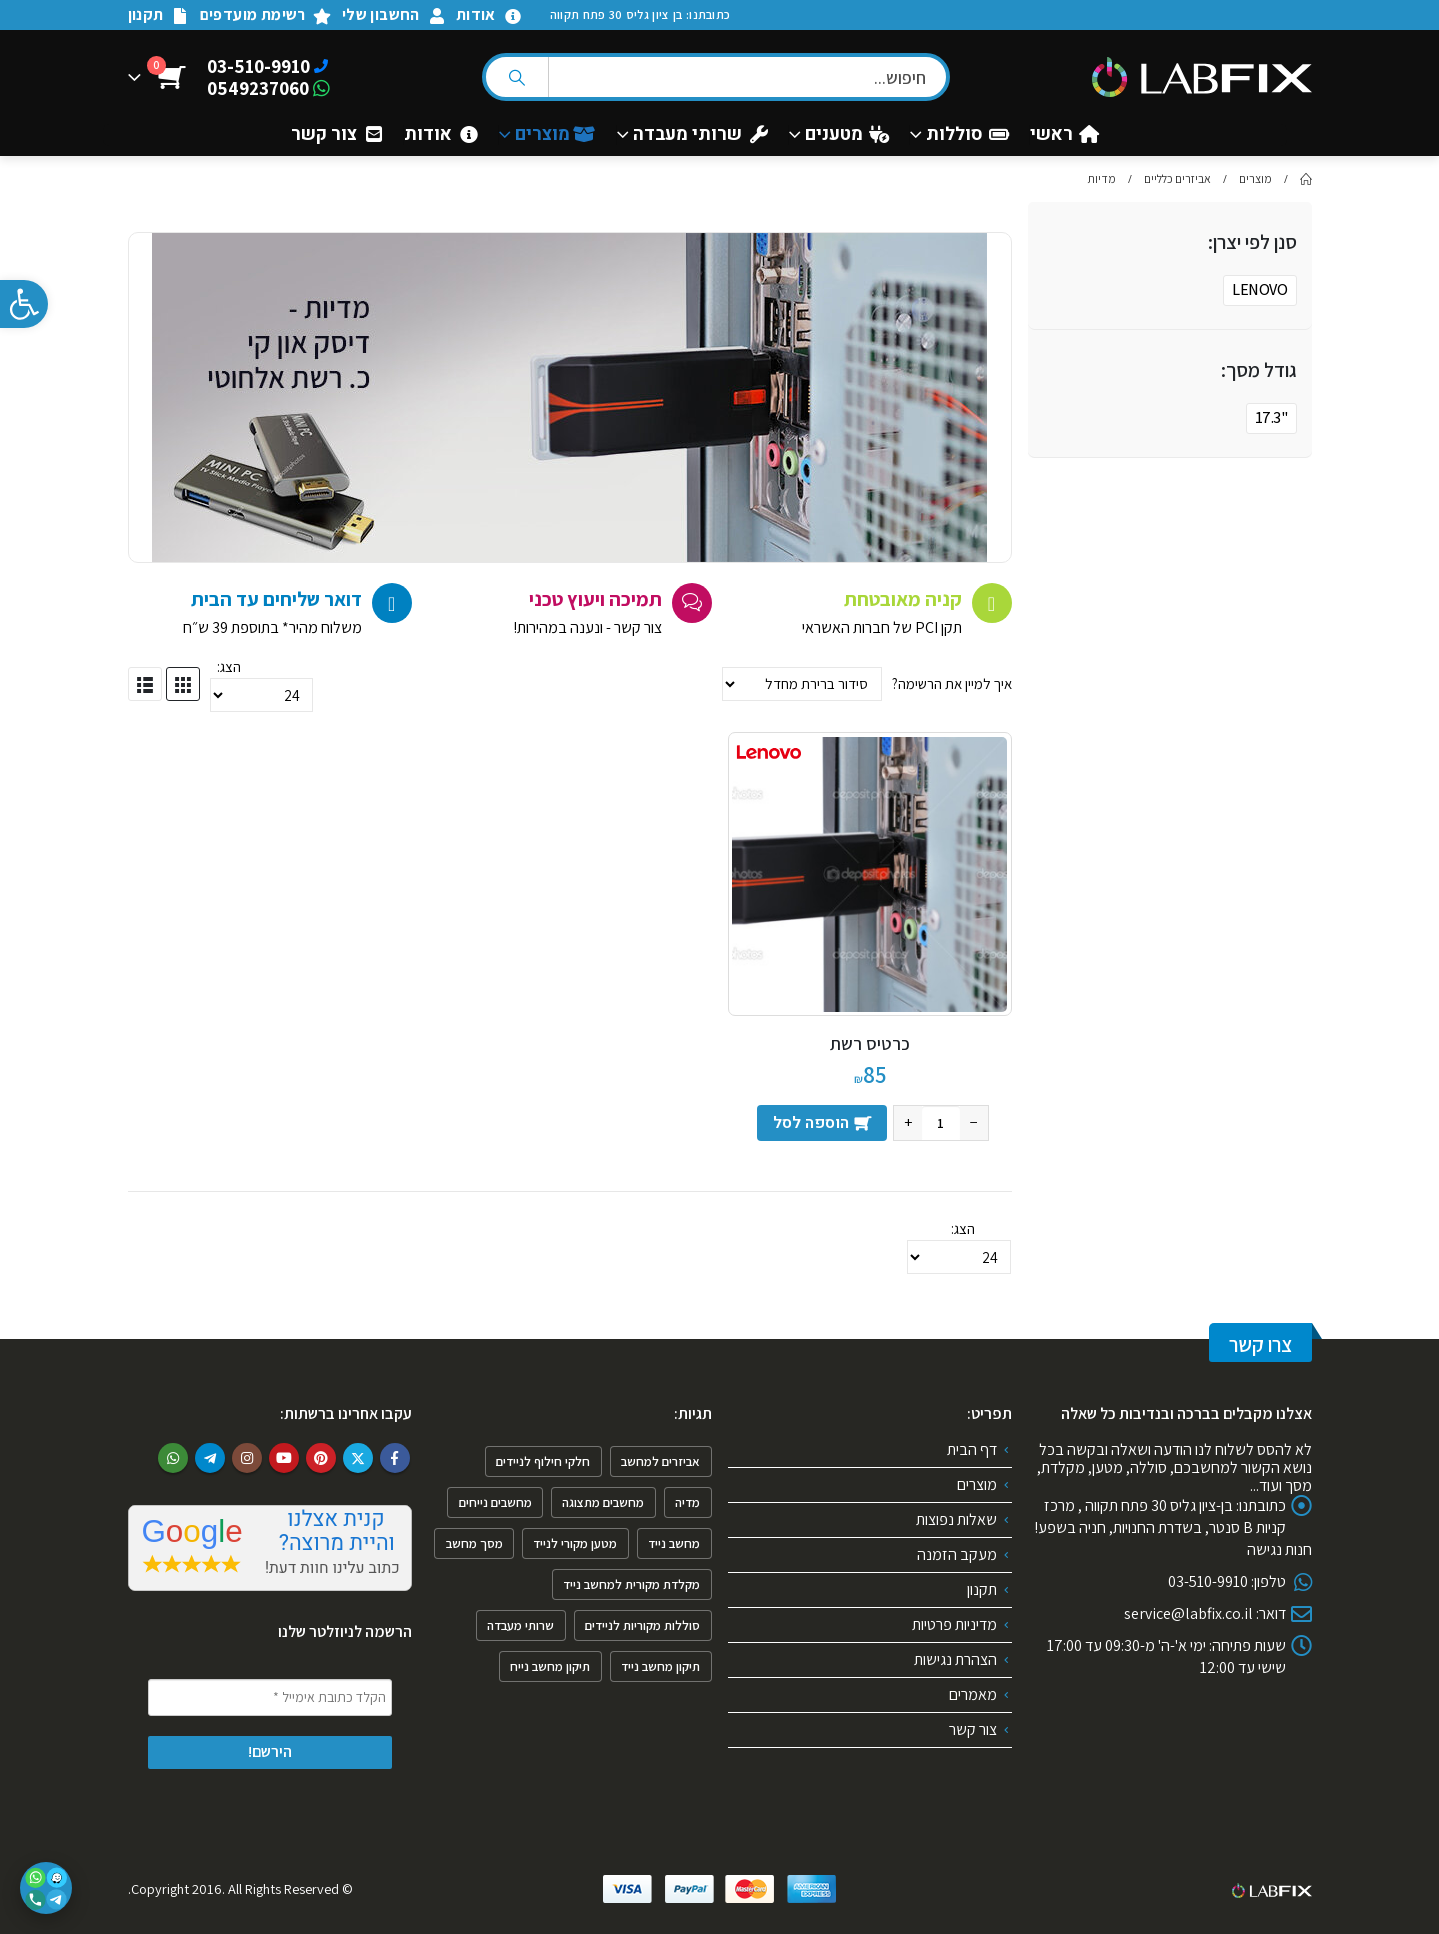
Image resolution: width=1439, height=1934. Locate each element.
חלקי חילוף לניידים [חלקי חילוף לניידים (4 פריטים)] (543, 1461)
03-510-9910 (258, 66)
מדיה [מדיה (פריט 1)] (687, 1502)
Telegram (210, 1458)
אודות (489, 14)
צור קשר (337, 135)
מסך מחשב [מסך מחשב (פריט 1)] (474, 1543)
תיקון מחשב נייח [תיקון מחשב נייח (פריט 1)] (550, 1666)
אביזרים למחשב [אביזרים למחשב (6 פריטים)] (660, 1461)
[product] (869, 874)
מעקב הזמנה (957, 1554)
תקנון (159, 14)
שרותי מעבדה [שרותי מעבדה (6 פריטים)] (520, 1625)
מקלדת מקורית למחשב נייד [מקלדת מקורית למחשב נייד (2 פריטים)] (631, 1584)
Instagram (247, 1458)
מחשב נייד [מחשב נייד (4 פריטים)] (674, 1543)
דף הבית (972, 1449)
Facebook (395, 1458)
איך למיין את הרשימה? (950, 683)
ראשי (1064, 135)
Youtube (284, 1458)
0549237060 (258, 88)
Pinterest (321, 1458)
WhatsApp (173, 1458)
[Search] (517, 77)
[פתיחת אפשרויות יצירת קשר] (46, 1888)
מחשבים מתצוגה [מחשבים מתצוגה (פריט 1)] (603, 1502)
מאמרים (973, 1694)
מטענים (847, 135)
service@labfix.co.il (1188, 1613)
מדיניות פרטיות (954, 1624)
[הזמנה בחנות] (802, 684)
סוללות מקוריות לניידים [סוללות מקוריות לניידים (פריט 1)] (642, 1625)
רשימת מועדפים (266, 14)
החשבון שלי (394, 14)
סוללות (967, 135)
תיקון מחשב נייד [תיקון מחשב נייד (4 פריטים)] (660, 1666)
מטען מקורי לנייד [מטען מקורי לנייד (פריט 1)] (575, 1543)
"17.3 (1271, 417)
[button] (24, 304)
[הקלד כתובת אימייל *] (270, 1697)
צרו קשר (1260, 1344)
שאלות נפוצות (956, 1519)
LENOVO (1259, 289)
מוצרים (555, 135)
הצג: (229, 666)
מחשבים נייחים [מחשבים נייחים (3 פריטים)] (495, 1502)
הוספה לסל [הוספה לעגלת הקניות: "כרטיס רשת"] (811, 1123)
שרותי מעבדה (700, 135)
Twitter (358, 1458)
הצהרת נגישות (955, 1659)
